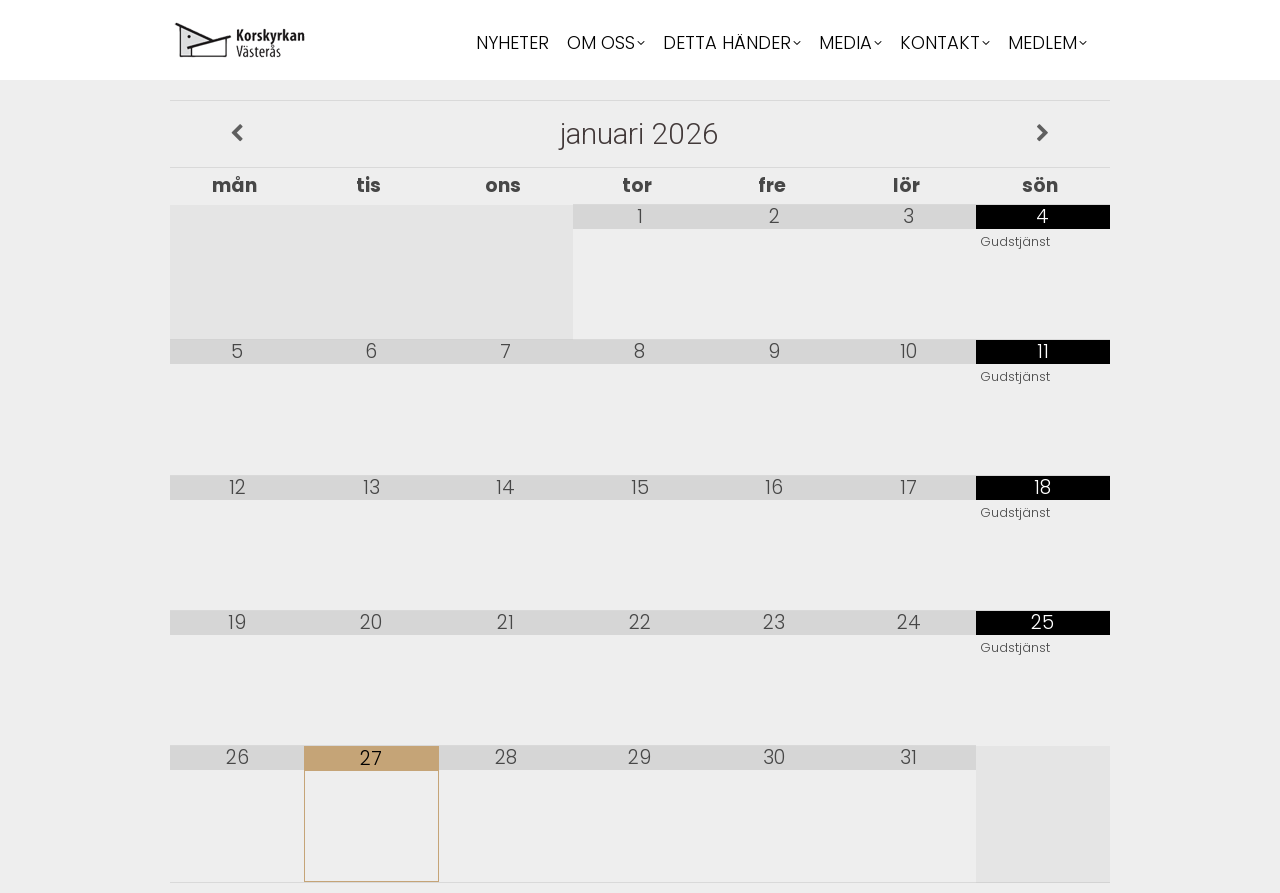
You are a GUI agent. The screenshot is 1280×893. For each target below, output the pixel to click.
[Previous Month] (237, 134)
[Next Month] (1043, 134)
